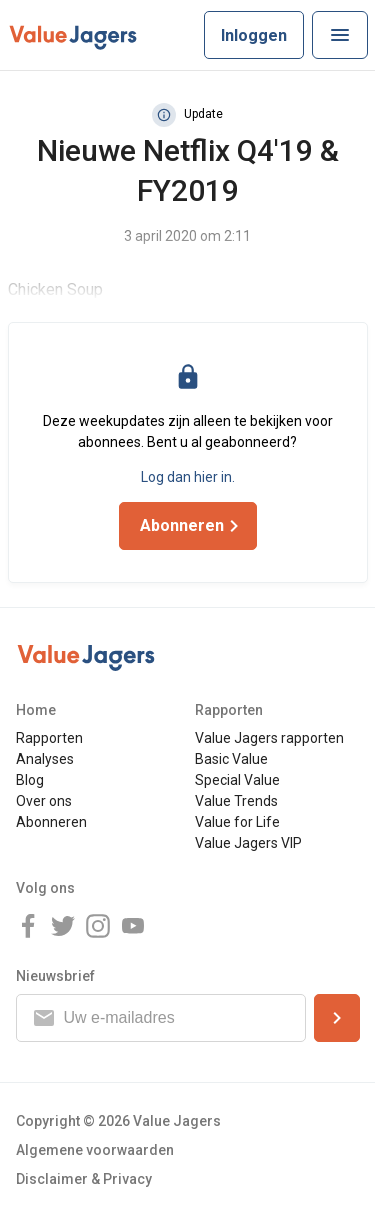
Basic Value (231, 759)
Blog (30, 780)
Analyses (45, 759)
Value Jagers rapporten (269, 738)
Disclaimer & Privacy (84, 1179)
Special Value (237, 780)
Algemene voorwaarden (95, 1150)
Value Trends (236, 801)
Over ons (44, 801)
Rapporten (49, 738)
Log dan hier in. (188, 477)
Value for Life (237, 822)
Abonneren (51, 822)
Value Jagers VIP (248, 843)
